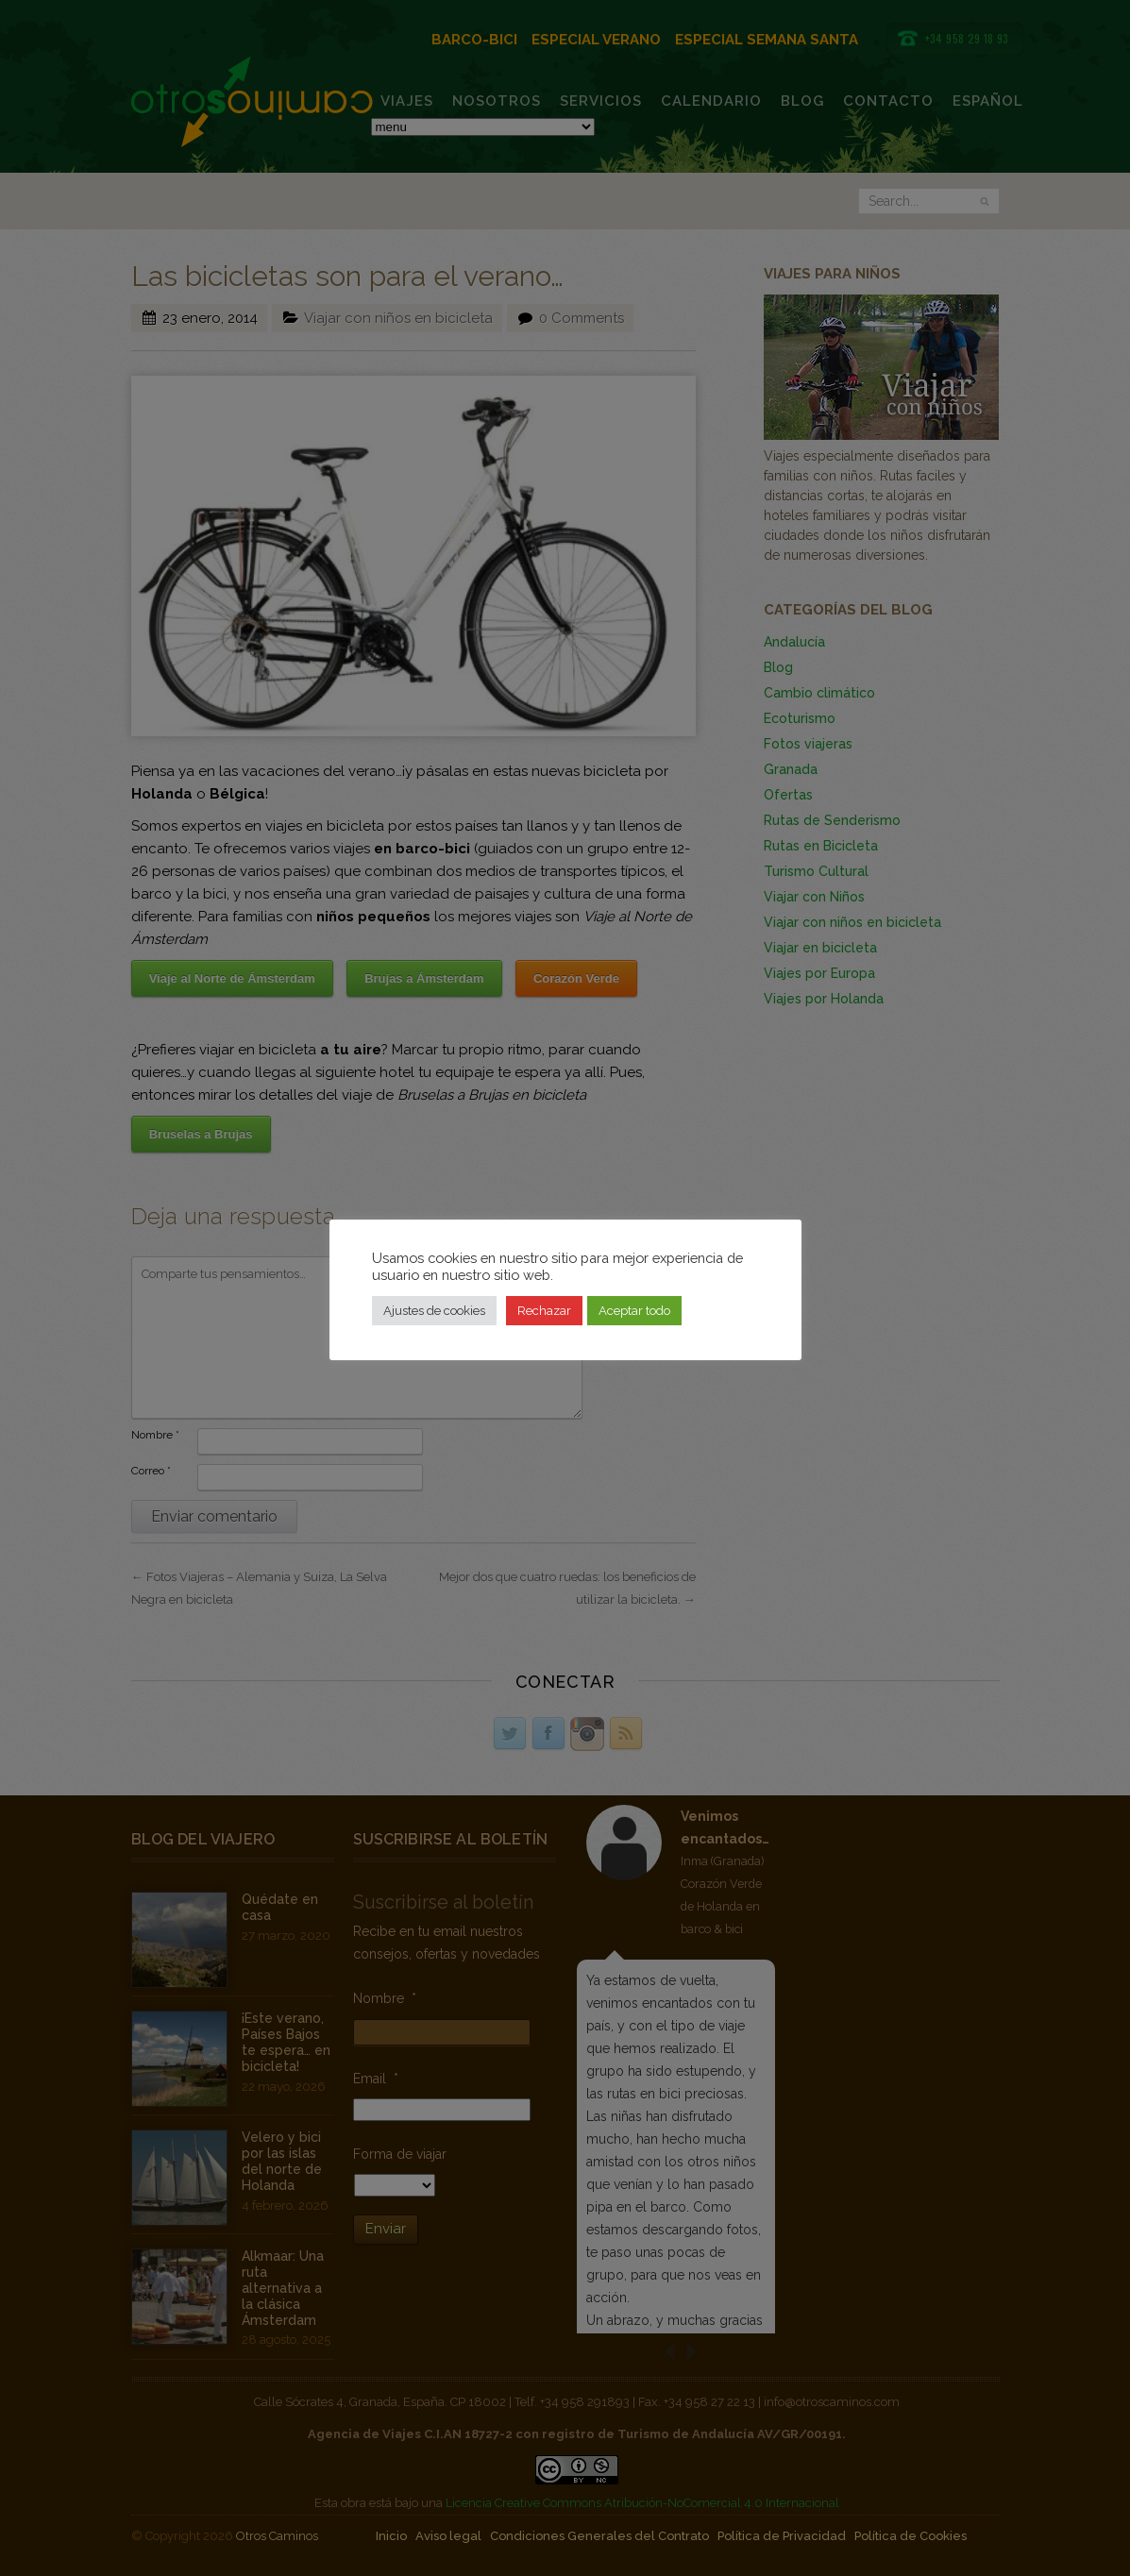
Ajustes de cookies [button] (434, 1311)
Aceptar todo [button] (634, 1311)
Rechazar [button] (544, 1311)
